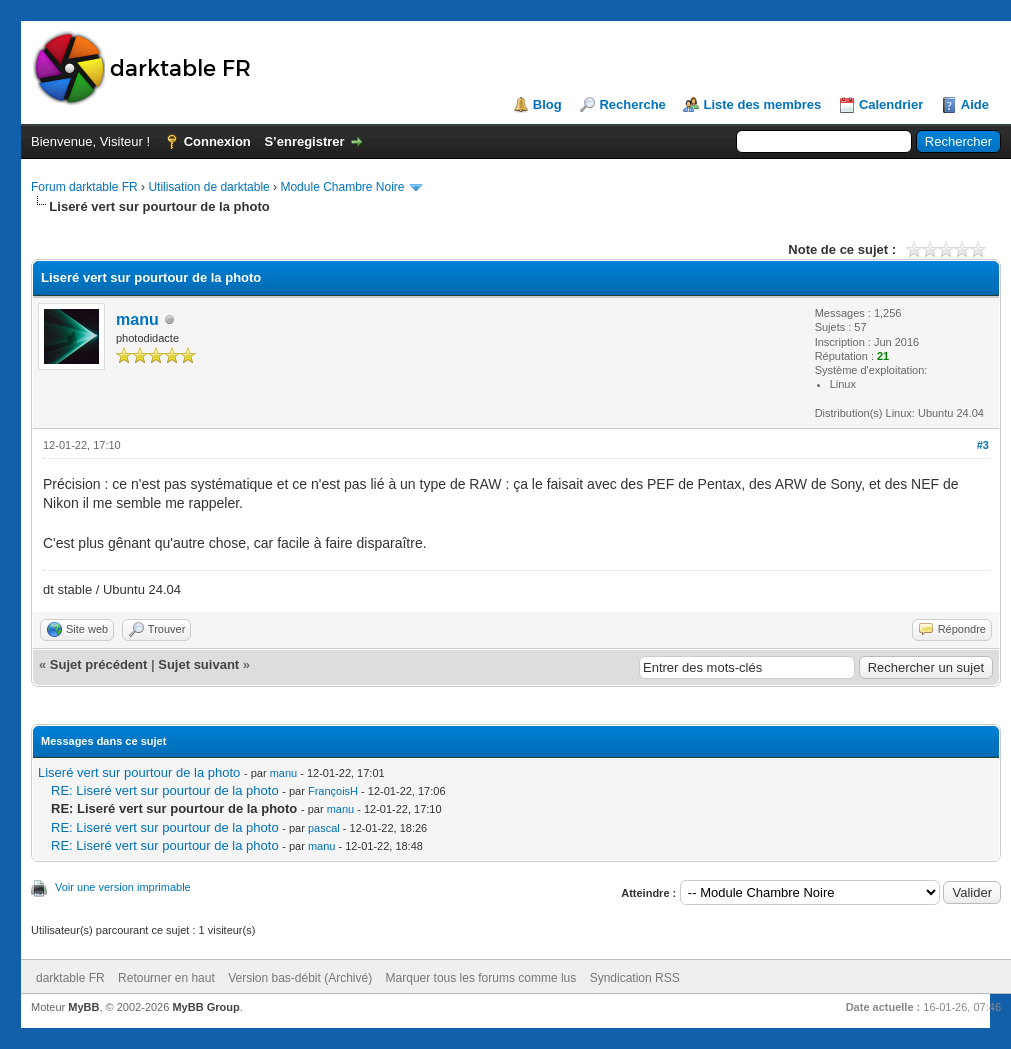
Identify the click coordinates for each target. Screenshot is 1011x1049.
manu (137, 319)
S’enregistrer (304, 141)
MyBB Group (205, 1007)
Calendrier (891, 104)
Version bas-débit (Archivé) (300, 978)
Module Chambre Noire (342, 187)
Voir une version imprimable (123, 887)
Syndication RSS (635, 978)
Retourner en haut (166, 978)
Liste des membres (762, 104)
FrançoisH (333, 791)
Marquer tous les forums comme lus (481, 978)
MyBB (83, 1007)
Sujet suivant (198, 664)
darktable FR (70, 978)
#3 (983, 445)
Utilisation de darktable (208, 187)
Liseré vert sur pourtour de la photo (139, 772)
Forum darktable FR (84, 187)
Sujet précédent (99, 664)
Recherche (632, 104)
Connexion (217, 141)
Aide (975, 104)
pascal (324, 828)
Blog (547, 104)
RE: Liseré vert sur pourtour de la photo (165, 790)
